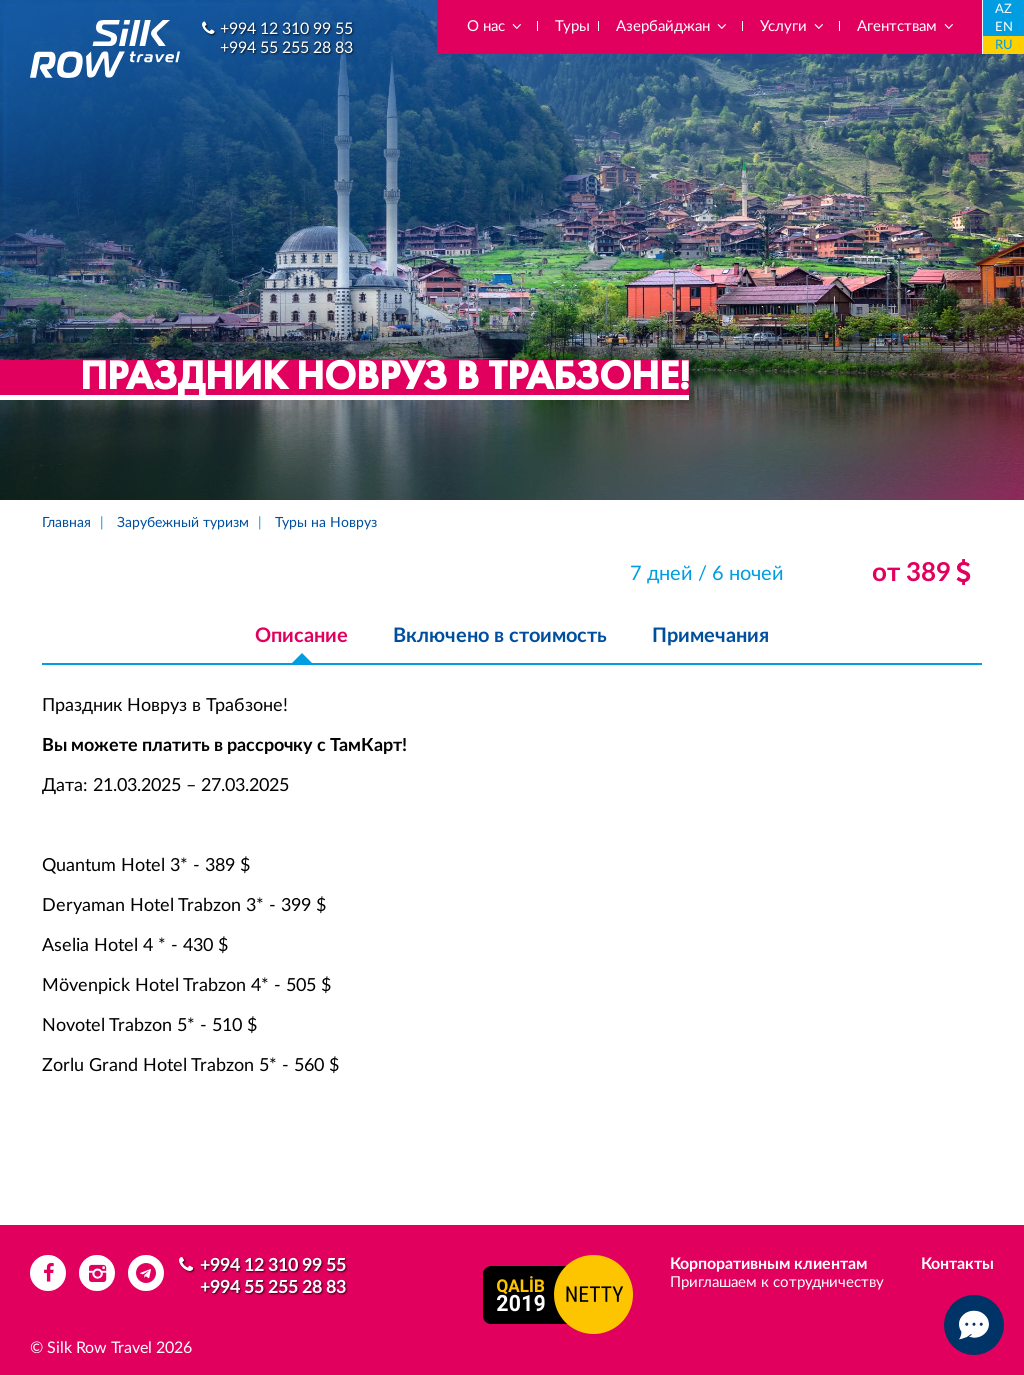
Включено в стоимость (500, 636)
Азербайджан (672, 26)
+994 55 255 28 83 (286, 48)
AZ (1003, 9)
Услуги (793, 26)
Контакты (957, 1264)
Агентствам (906, 26)
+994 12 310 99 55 (286, 29)
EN (1004, 27)
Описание (301, 636)
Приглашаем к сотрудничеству (777, 1282)
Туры (572, 26)
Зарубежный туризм (183, 523)
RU (1004, 45)
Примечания (710, 636)
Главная (66, 523)
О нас (495, 26)
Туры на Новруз (326, 523)
